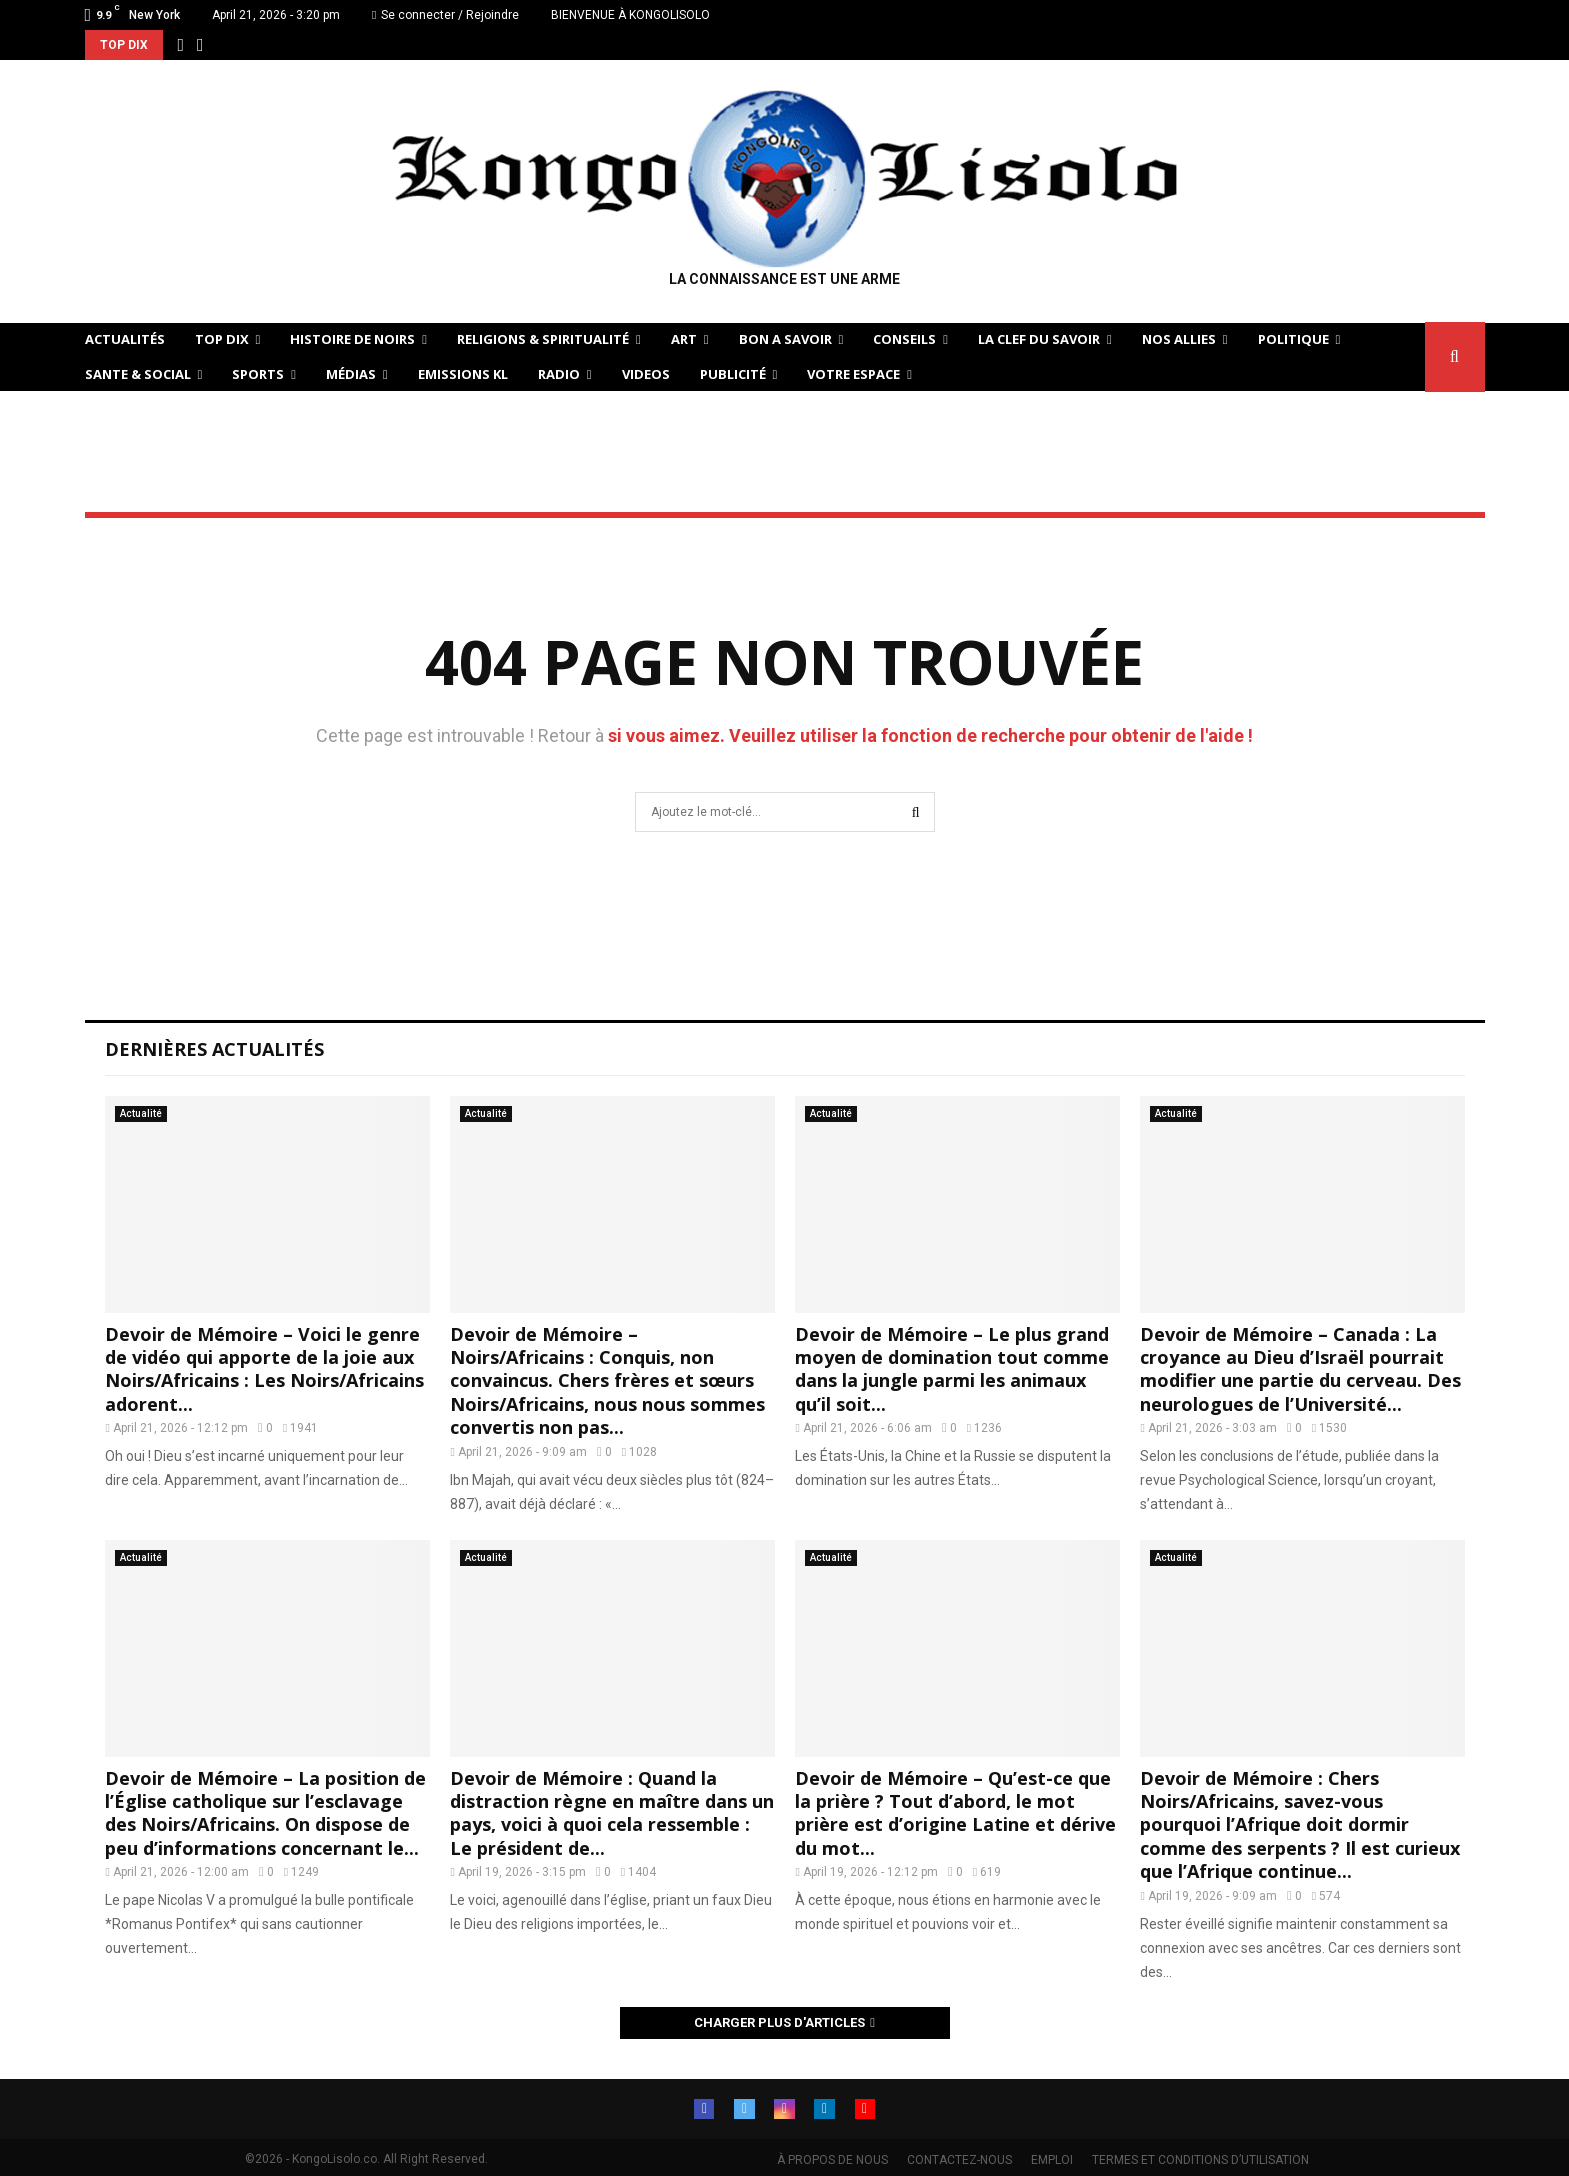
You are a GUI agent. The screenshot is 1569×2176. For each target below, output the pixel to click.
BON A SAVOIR (785, 339)
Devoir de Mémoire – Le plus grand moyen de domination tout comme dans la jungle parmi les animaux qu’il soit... (952, 1369)
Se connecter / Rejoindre (445, 15)
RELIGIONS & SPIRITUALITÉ (543, 339)
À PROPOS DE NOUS (832, 2160)
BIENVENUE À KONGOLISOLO (630, 15)
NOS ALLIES (1179, 339)
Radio (559, 374)
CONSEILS (904, 339)
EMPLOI (1052, 2160)
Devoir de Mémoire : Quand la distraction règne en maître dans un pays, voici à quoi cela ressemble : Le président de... (612, 1813)
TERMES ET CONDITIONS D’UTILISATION (1200, 2160)
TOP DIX (222, 339)
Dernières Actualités (214, 1049)
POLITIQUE (1293, 339)
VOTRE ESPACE (853, 374)
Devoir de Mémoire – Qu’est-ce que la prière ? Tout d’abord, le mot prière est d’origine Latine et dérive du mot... (955, 1813)
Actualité (141, 1113)
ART (684, 339)
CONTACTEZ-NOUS (959, 2160)
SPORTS (258, 374)
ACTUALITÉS (125, 339)
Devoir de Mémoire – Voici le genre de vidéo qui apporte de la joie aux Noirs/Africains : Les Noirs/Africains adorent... (264, 1369)
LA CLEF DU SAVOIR (1039, 339)
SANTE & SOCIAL (138, 374)
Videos (646, 374)
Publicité (733, 374)
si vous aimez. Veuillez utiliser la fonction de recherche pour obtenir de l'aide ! (930, 735)
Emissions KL (463, 374)
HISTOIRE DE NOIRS (352, 339)
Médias (351, 374)
